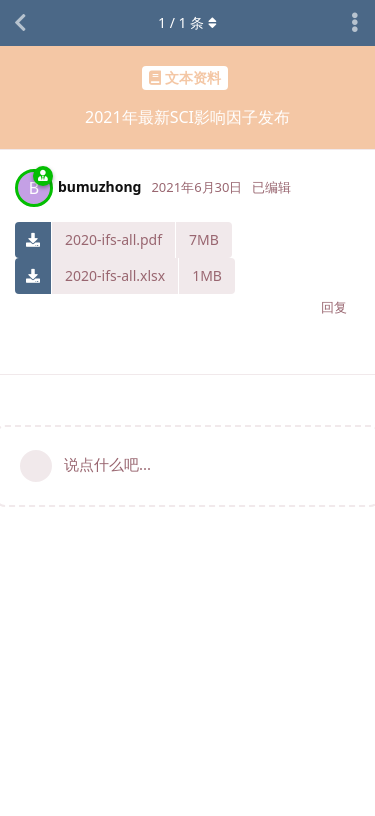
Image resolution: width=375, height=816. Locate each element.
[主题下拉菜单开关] (355, 23)
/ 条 (187, 22)
